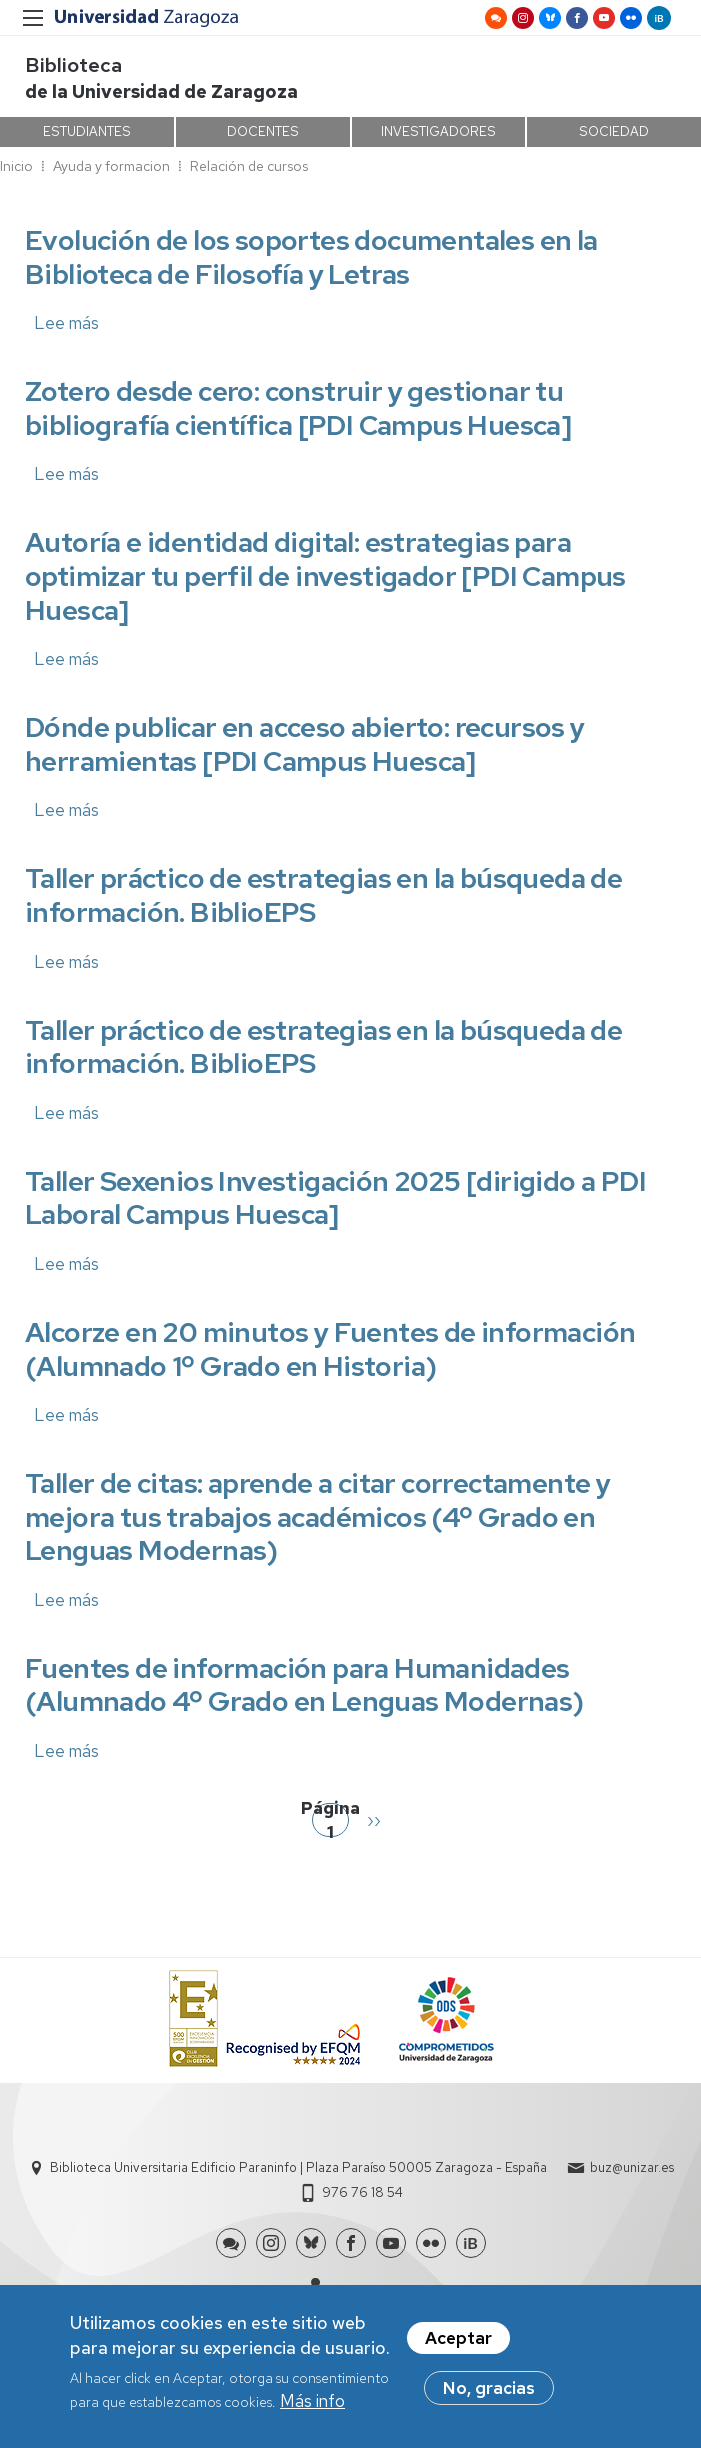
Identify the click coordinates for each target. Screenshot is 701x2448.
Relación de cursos (249, 166)
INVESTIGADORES (438, 131)
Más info (312, 2408)
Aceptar (458, 2344)
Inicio (16, 166)
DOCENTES (263, 131)
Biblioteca (73, 65)
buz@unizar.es (632, 2167)
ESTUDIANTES (87, 131)
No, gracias (489, 2394)
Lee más (66, 323)
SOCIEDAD (614, 131)
